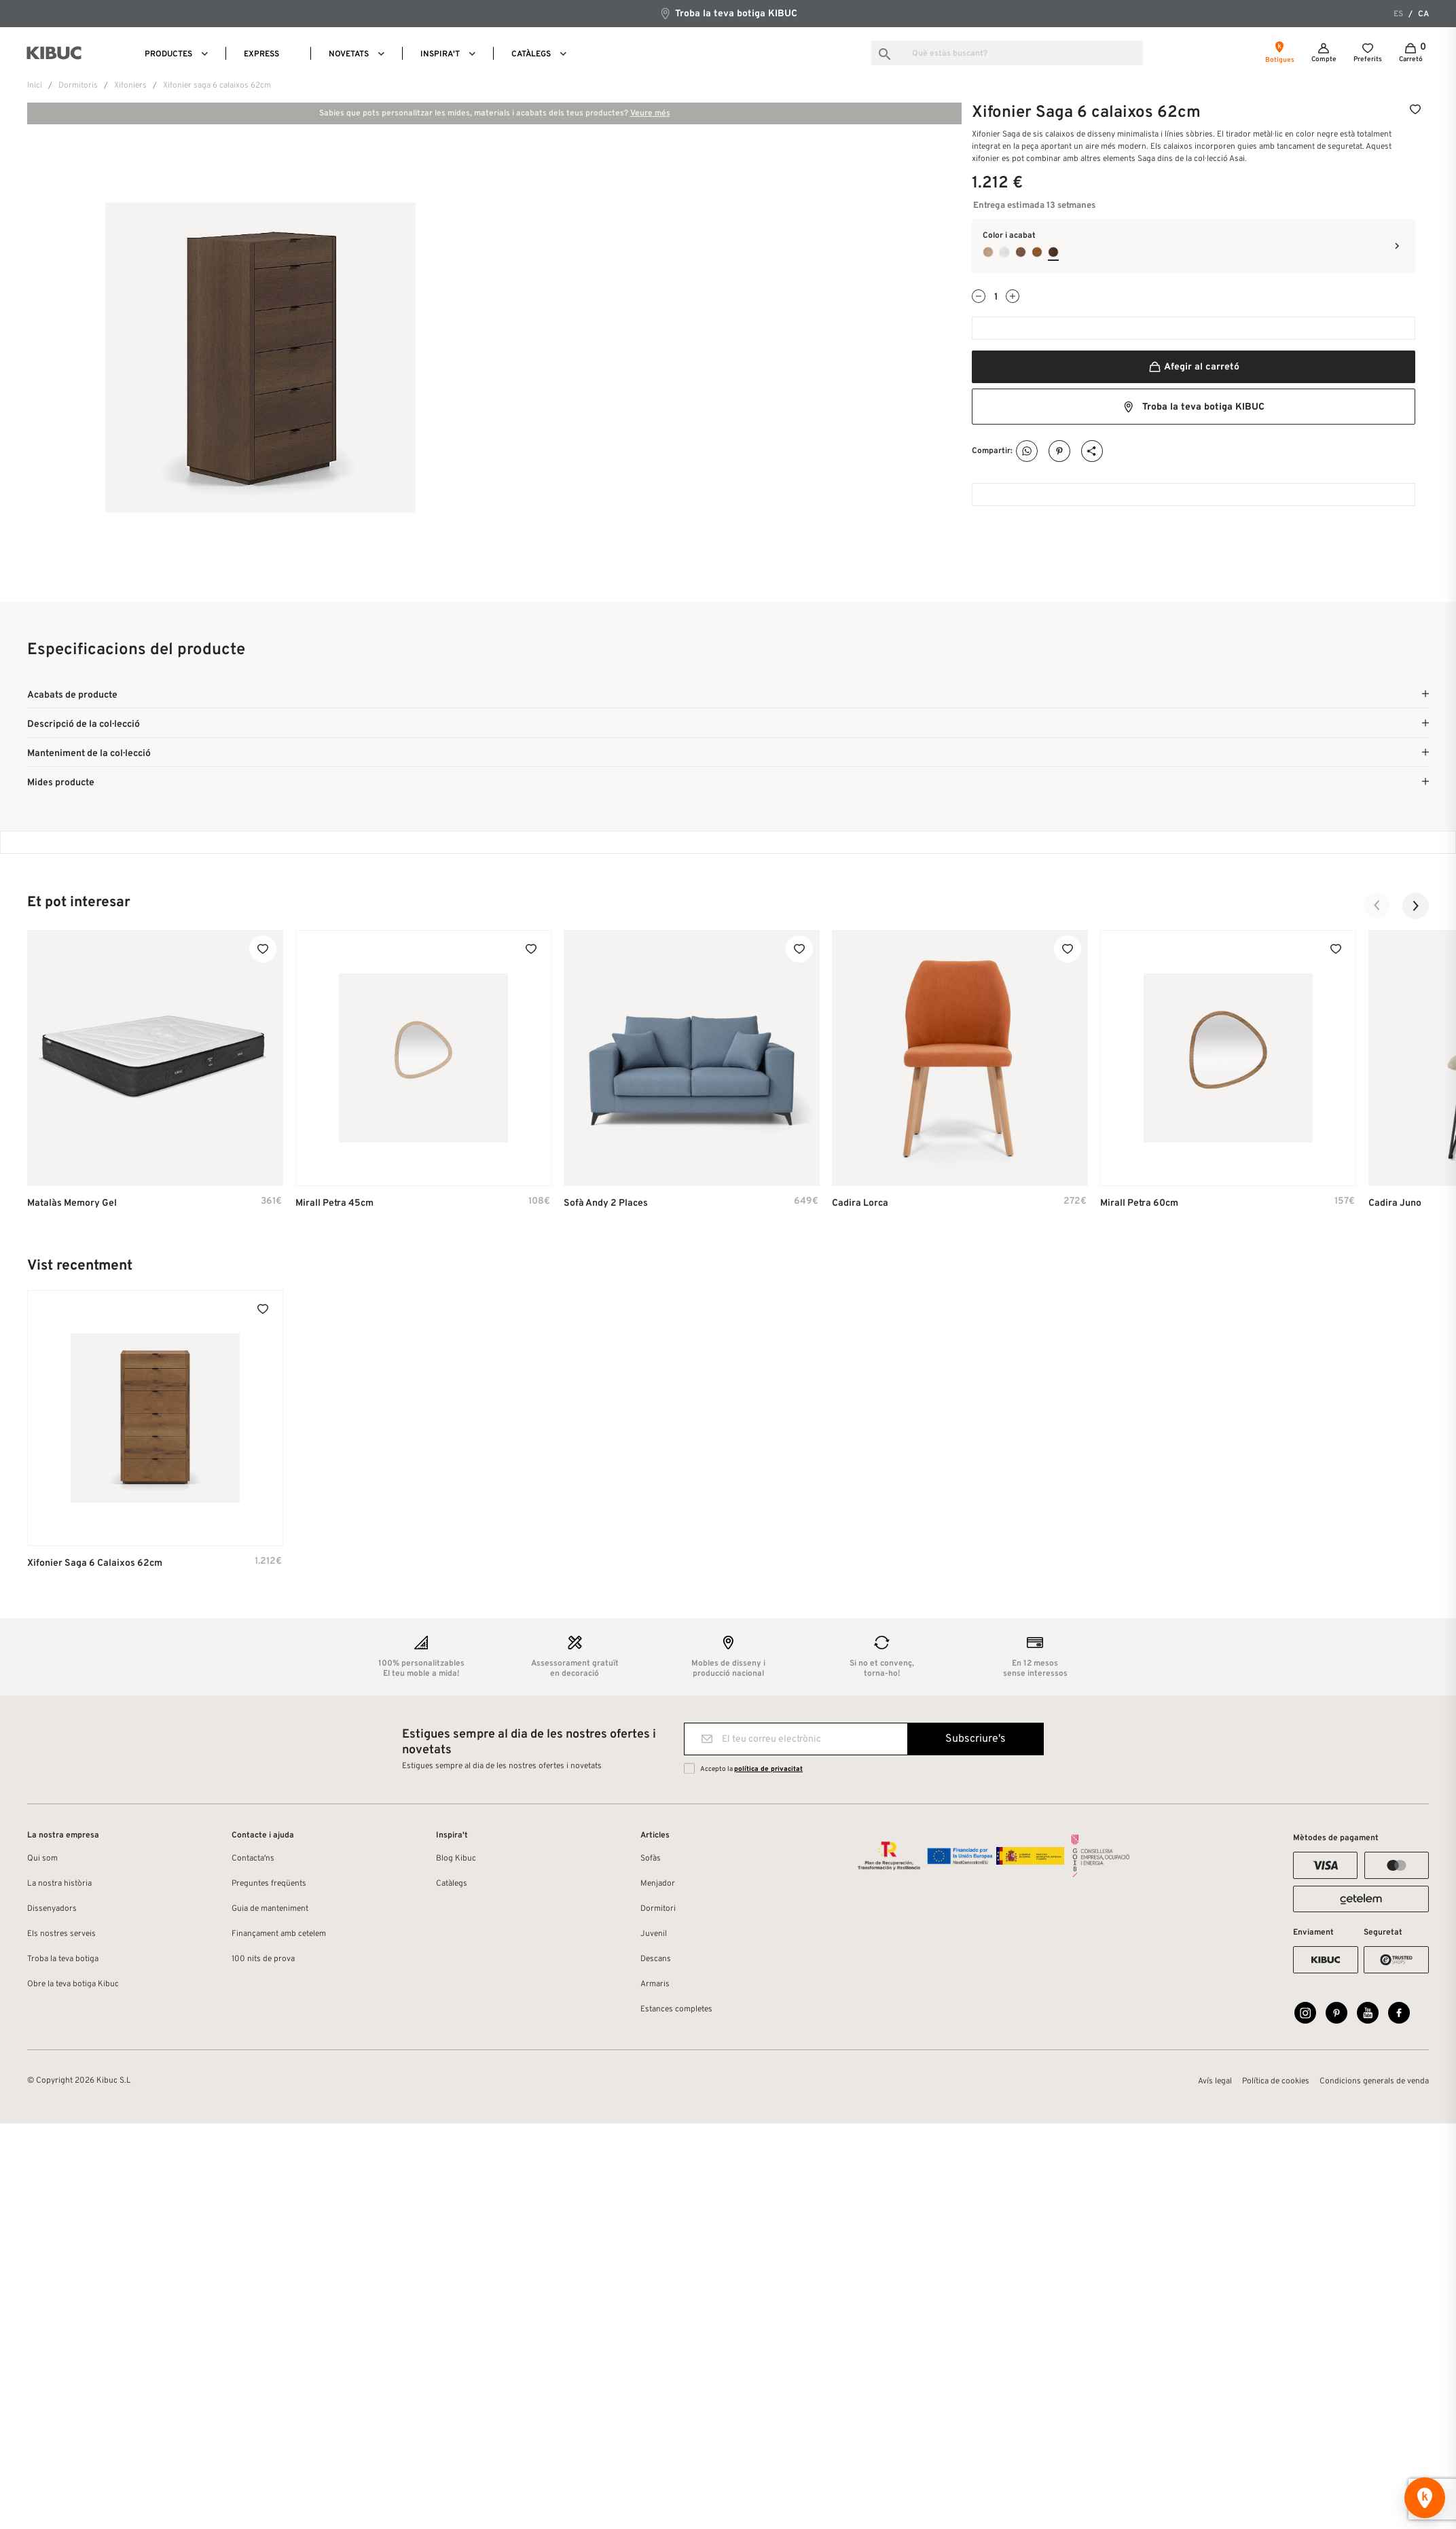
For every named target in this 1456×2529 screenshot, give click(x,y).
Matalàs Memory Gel (72, 1203)
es (1398, 14)
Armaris (655, 1984)
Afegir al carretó (1193, 367)
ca (1423, 14)
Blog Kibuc (456, 1858)
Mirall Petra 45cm (334, 1203)
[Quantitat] (995, 297)
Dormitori (658, 1908)
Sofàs (650, 1858)
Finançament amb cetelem (279, 1934)
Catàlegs (451, 1883)
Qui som (42, 1858)
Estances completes (676, 2009)
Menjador (657, 1883)
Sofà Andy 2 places (606, 1203)
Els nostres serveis (61, 1934)
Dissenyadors (52, 1908)
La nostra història (59, 1883)
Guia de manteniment (270, 1908)
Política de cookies (1275, 2081)
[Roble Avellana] (1037, 252)
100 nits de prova (263, 1959)
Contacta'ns (253, 1858)
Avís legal (1215, 2081)
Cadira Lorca (860, 1203)
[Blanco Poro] (1004, 252)
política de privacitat (768, 1769)
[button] (1377, 905)
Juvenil (653, 1934)
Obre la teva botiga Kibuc (73, 1984)
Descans (655, 1959)
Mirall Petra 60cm (1139, 1203)
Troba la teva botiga (62, 1959)
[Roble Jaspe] (1053, 252)
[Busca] (1007, 53)
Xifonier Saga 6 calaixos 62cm (94, 1563)
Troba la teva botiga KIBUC (728, 13)
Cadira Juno (1394, 1203)
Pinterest (1060, 451)
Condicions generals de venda (1374, 2081)
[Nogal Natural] (1020, 252)
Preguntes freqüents (269, 1883)
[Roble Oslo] (988, 252)
